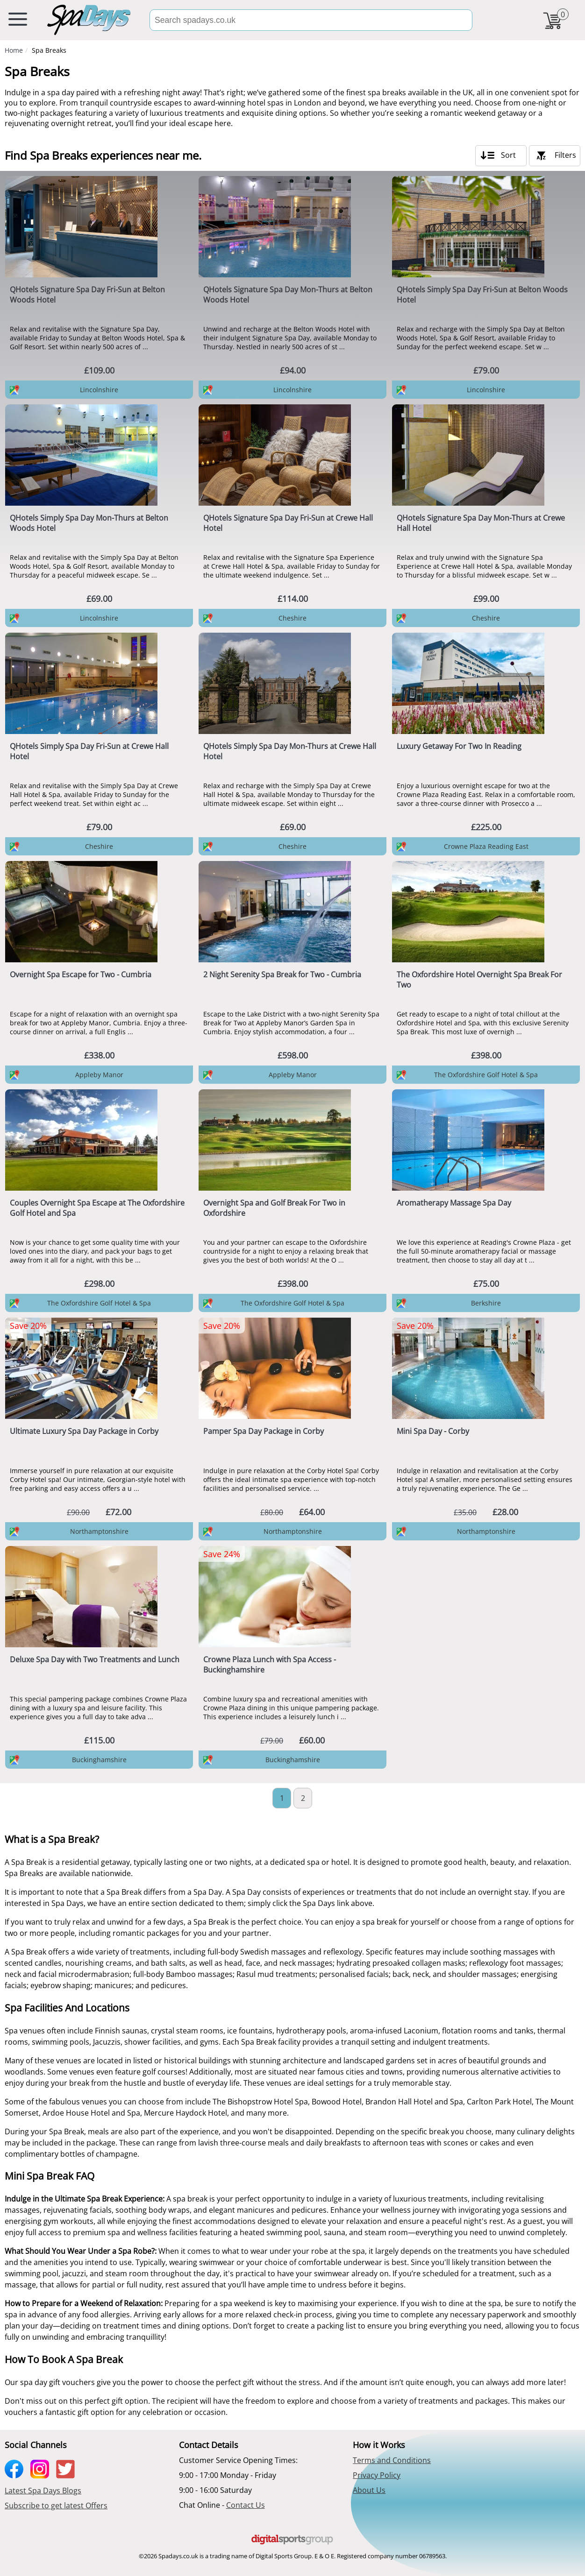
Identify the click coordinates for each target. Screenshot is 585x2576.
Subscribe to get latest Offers (56, 2505)
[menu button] (18, 21)
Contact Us (245, 2505)
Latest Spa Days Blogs (43, 2490)
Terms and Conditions (392, 2460)
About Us (369, 2490)
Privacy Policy (376, 2475)
